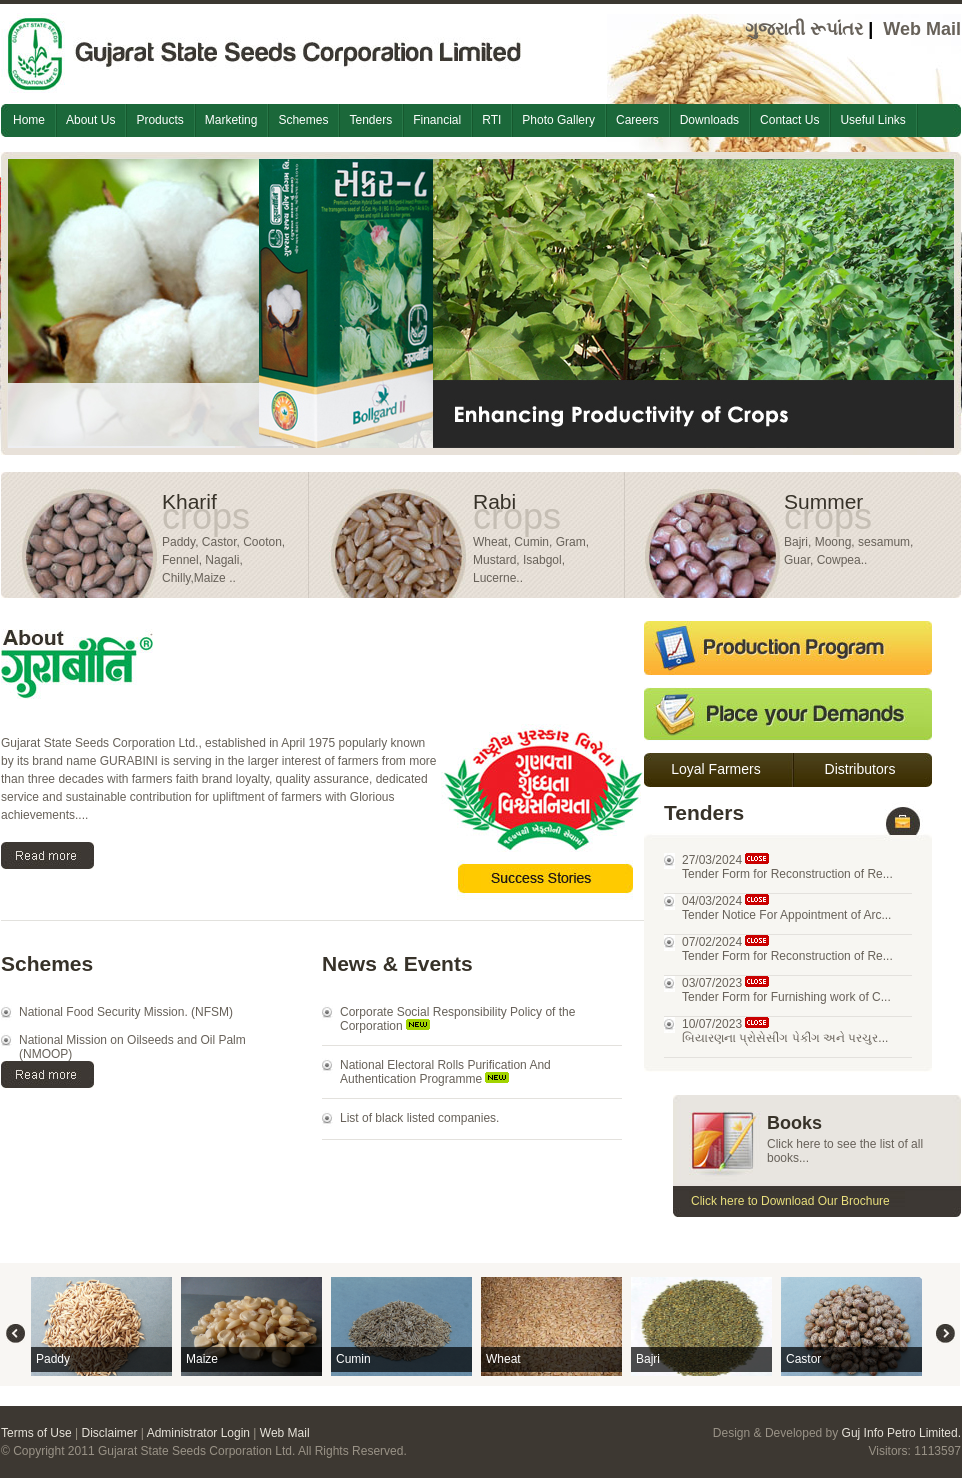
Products (159, 120)
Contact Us (789, 120)
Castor (803, 1359)
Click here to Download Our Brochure (790, 1201)
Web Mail (922, 29)
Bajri (648, 1359)
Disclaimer (109, 1433)
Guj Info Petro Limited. (901, 1433)
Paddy (53, 1359)
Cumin (353, 1359)
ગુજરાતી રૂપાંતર (804, 29)
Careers (637, 120)
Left (15, 1333)
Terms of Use (36, 1433)
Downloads (709, 120)
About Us (90, 120)
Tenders (370, 120)
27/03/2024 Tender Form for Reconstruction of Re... (787, 867)
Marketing (231, 120)
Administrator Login (198, 1433)
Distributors (860, 769)
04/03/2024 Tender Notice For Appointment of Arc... (786, 908)
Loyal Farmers (715, 769)
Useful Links (872, 120)
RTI (491, 120)
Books (794, 1123)
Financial (437, 120)
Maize (202, 1359)
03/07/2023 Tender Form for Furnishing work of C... (786, 990)
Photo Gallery (558, 120)
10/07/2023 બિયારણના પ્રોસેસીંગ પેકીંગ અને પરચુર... (785, 1031)
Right (945, 1333)
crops (206, 516)
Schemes (303, 120)
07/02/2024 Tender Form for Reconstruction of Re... (787, 949)
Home (29, 120)
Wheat (503, 1359)
